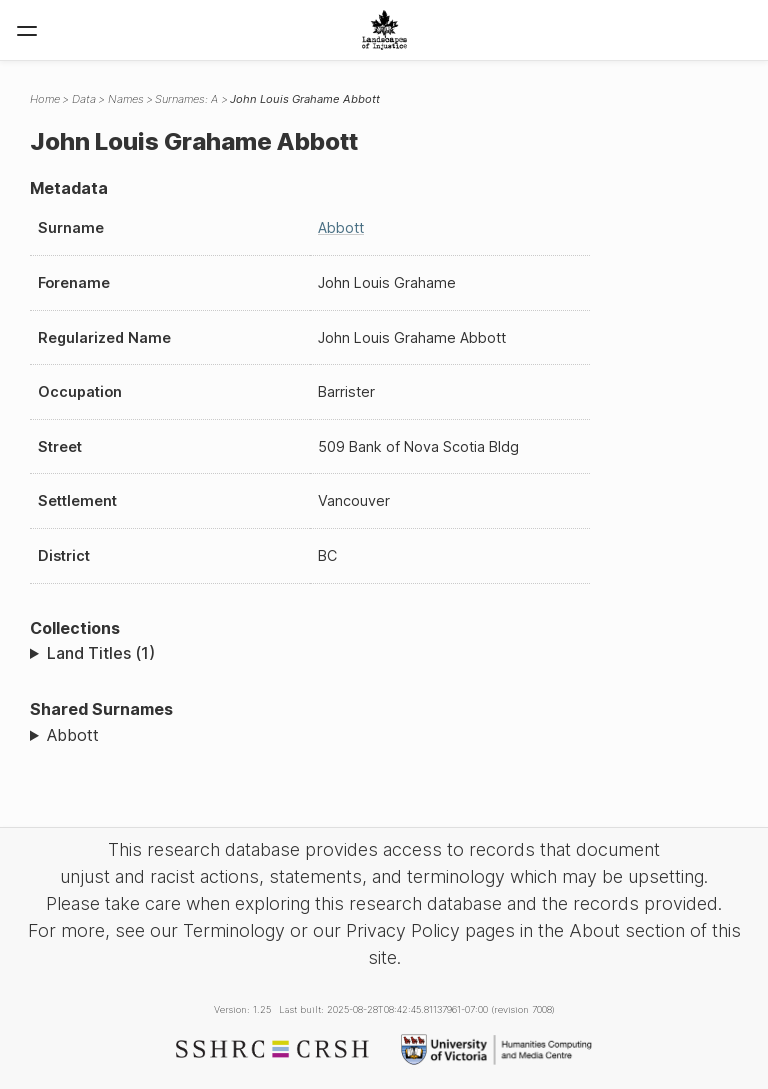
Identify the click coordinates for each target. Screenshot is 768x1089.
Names (126, 99)
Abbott (341, 227)
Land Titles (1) (101, 653)
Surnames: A (186, 99)
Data (84, 99)
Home (45, 99)
